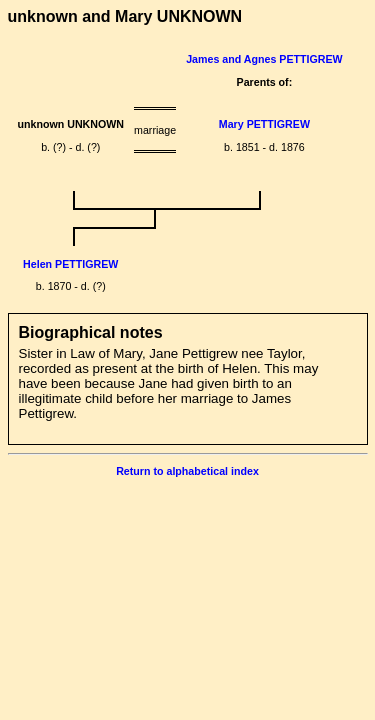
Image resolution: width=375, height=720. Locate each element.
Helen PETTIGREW (70, 264)
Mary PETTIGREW (264, 124)
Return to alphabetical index (187, 471)
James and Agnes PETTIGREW (264, 59)
